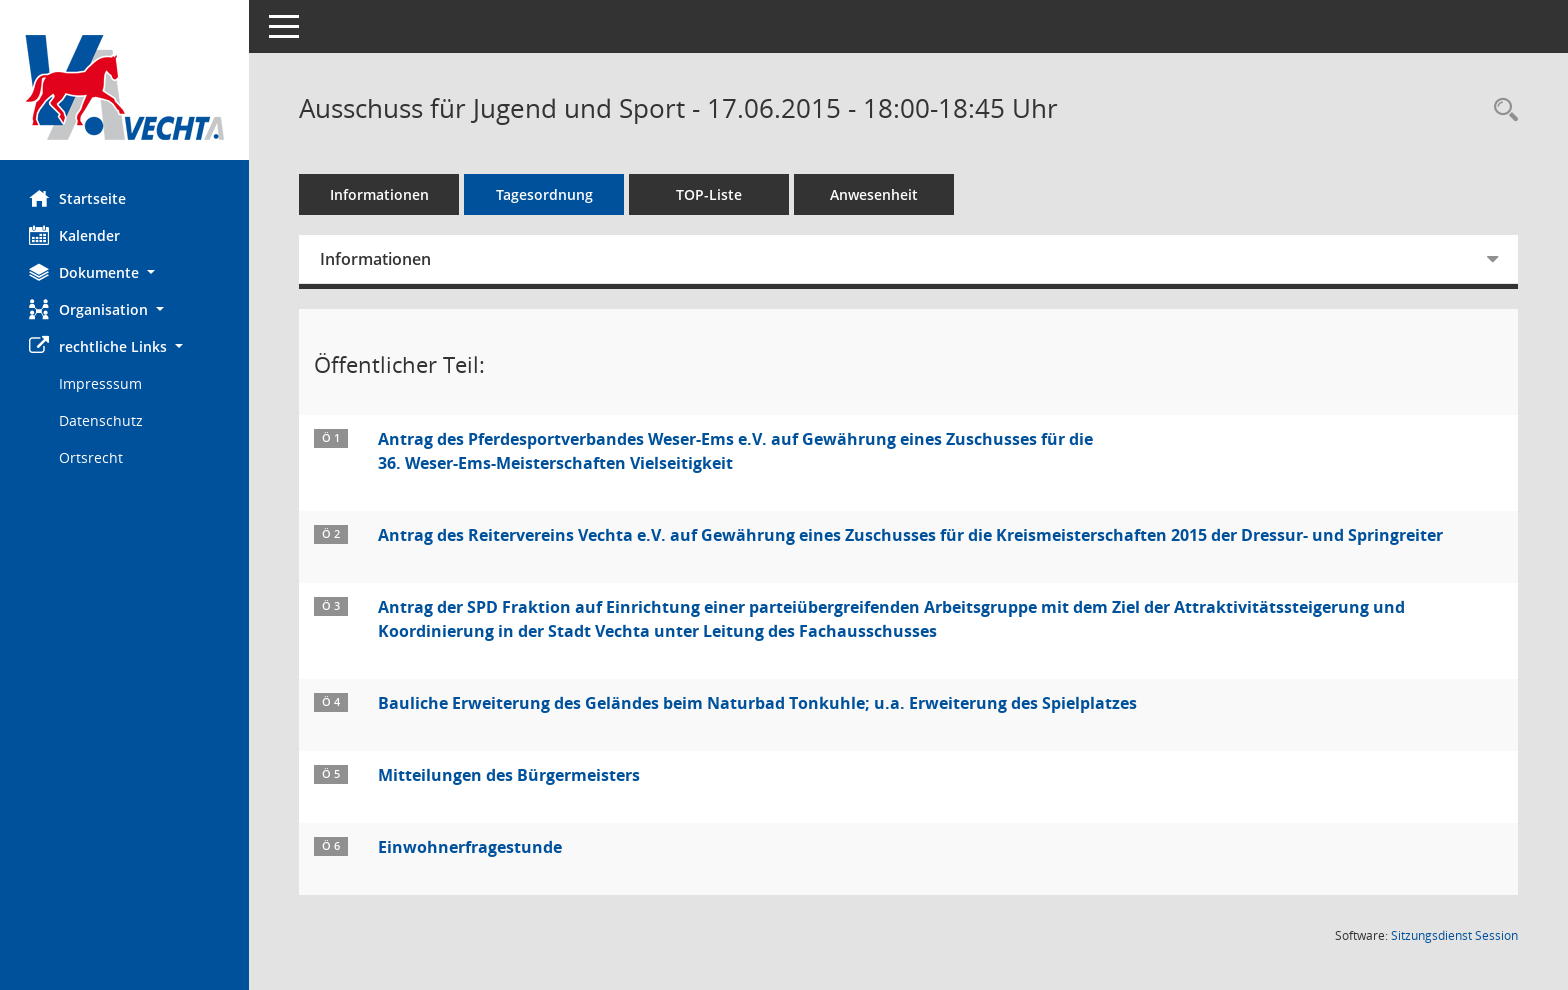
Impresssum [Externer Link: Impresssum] (101, 383)
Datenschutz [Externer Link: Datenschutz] (102, 420)
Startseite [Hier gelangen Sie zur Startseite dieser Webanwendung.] (78, 198)
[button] (125, 272)
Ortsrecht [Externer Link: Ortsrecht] (92, 457)
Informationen (380, 194)
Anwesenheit (875, 194)
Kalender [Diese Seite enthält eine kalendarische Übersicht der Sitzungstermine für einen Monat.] (75, 235)
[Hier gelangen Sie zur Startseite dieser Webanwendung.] (125, 87)
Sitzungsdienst (1454, 935)
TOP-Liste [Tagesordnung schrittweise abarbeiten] (710, 194)
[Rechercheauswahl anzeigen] (1501, 110)
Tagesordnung (545, 194)
